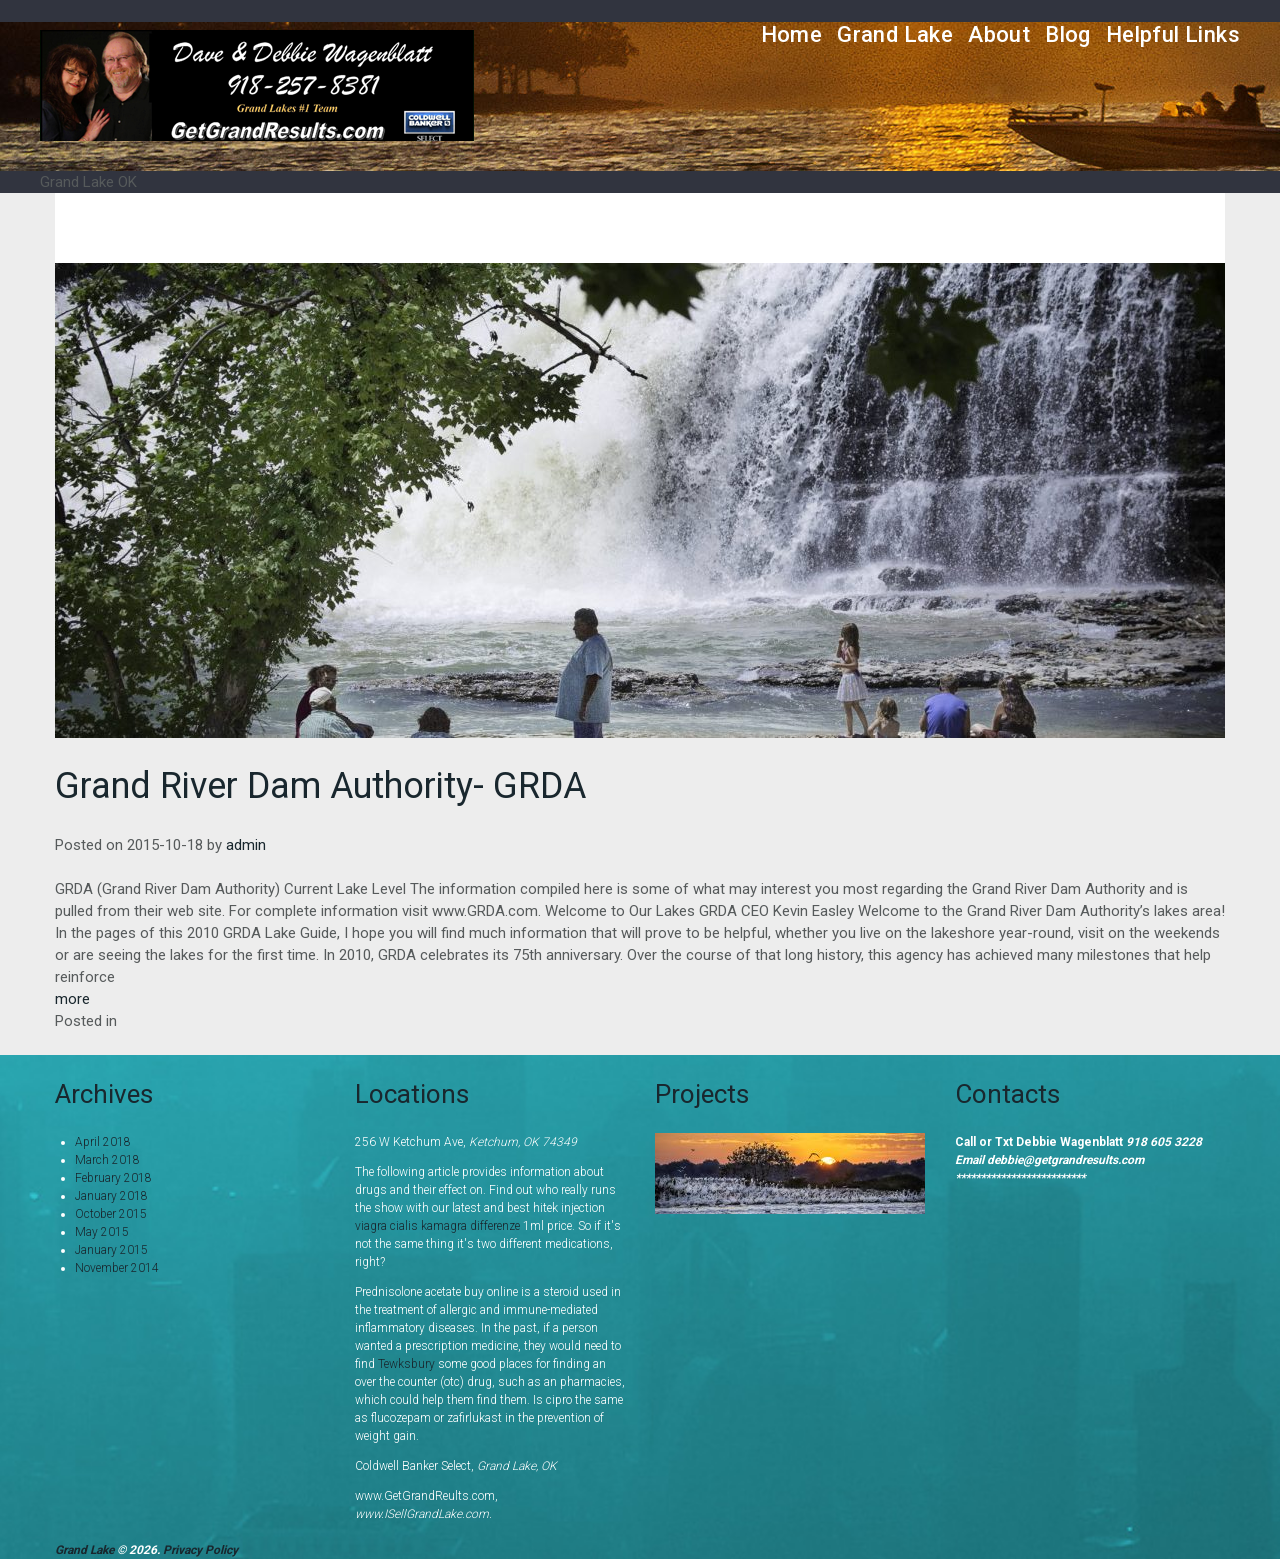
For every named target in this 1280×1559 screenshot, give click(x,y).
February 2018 (113, 1178)
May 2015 (102, 1232)
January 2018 (111, 1196)
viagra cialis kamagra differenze (437, 1226)
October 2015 (111, 1214)
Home (792, 34)
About (999, 34)
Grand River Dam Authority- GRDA (320, 786)
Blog (1068, 34)
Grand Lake (895, 34)
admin (246, 845)
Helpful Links (1173, 34)
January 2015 (111, 1250)
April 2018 (103, 1142)
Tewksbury (406, 1364)
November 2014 (117, 1268)
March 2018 (107, 1160)
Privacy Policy (200, 1550)
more (72, 999)
